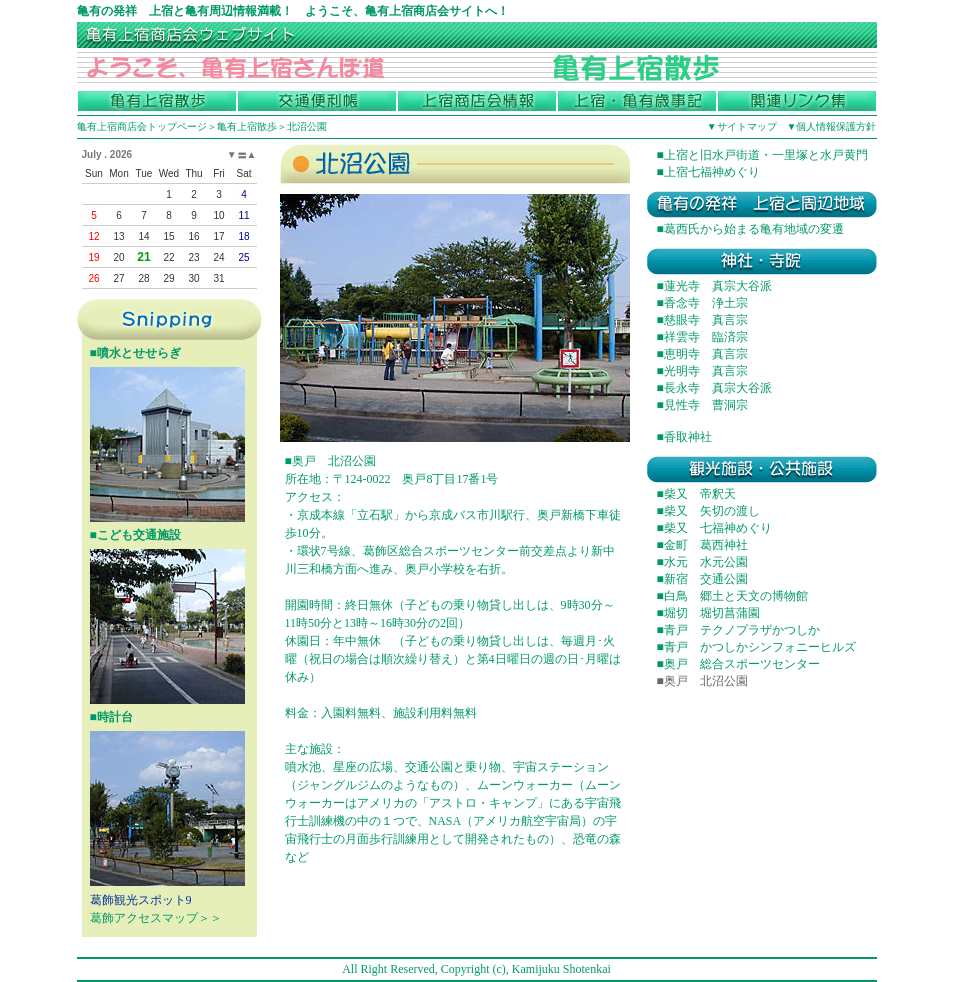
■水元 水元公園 (702, 562)
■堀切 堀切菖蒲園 (708, 613)
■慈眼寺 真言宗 (702, 320)
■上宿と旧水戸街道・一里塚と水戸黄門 (762, 155)
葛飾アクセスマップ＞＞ (156, 918)
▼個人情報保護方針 (832, 126)
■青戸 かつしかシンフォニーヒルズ (756, 647)
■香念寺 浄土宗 (702, 303)
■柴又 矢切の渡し (708, 511)
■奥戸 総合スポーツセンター (738, 664)
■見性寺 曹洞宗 (702, 405)
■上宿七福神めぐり (708, 172)
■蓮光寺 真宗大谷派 (714, 286)
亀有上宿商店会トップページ (142, 126)
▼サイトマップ (742, 126)
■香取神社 (684, 437)
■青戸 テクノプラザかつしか (738, 630)
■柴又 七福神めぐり (714, 528)
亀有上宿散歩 (247, 126)
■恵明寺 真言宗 (702, 354)
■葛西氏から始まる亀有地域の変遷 (750, 229)
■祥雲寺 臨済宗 (702, 337)
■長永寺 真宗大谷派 (714, 388)
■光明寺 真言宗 (702, 371)
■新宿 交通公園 (702, 579)
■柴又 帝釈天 (696, 494)
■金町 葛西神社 (702, 545)
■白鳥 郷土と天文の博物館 (732, 596)
